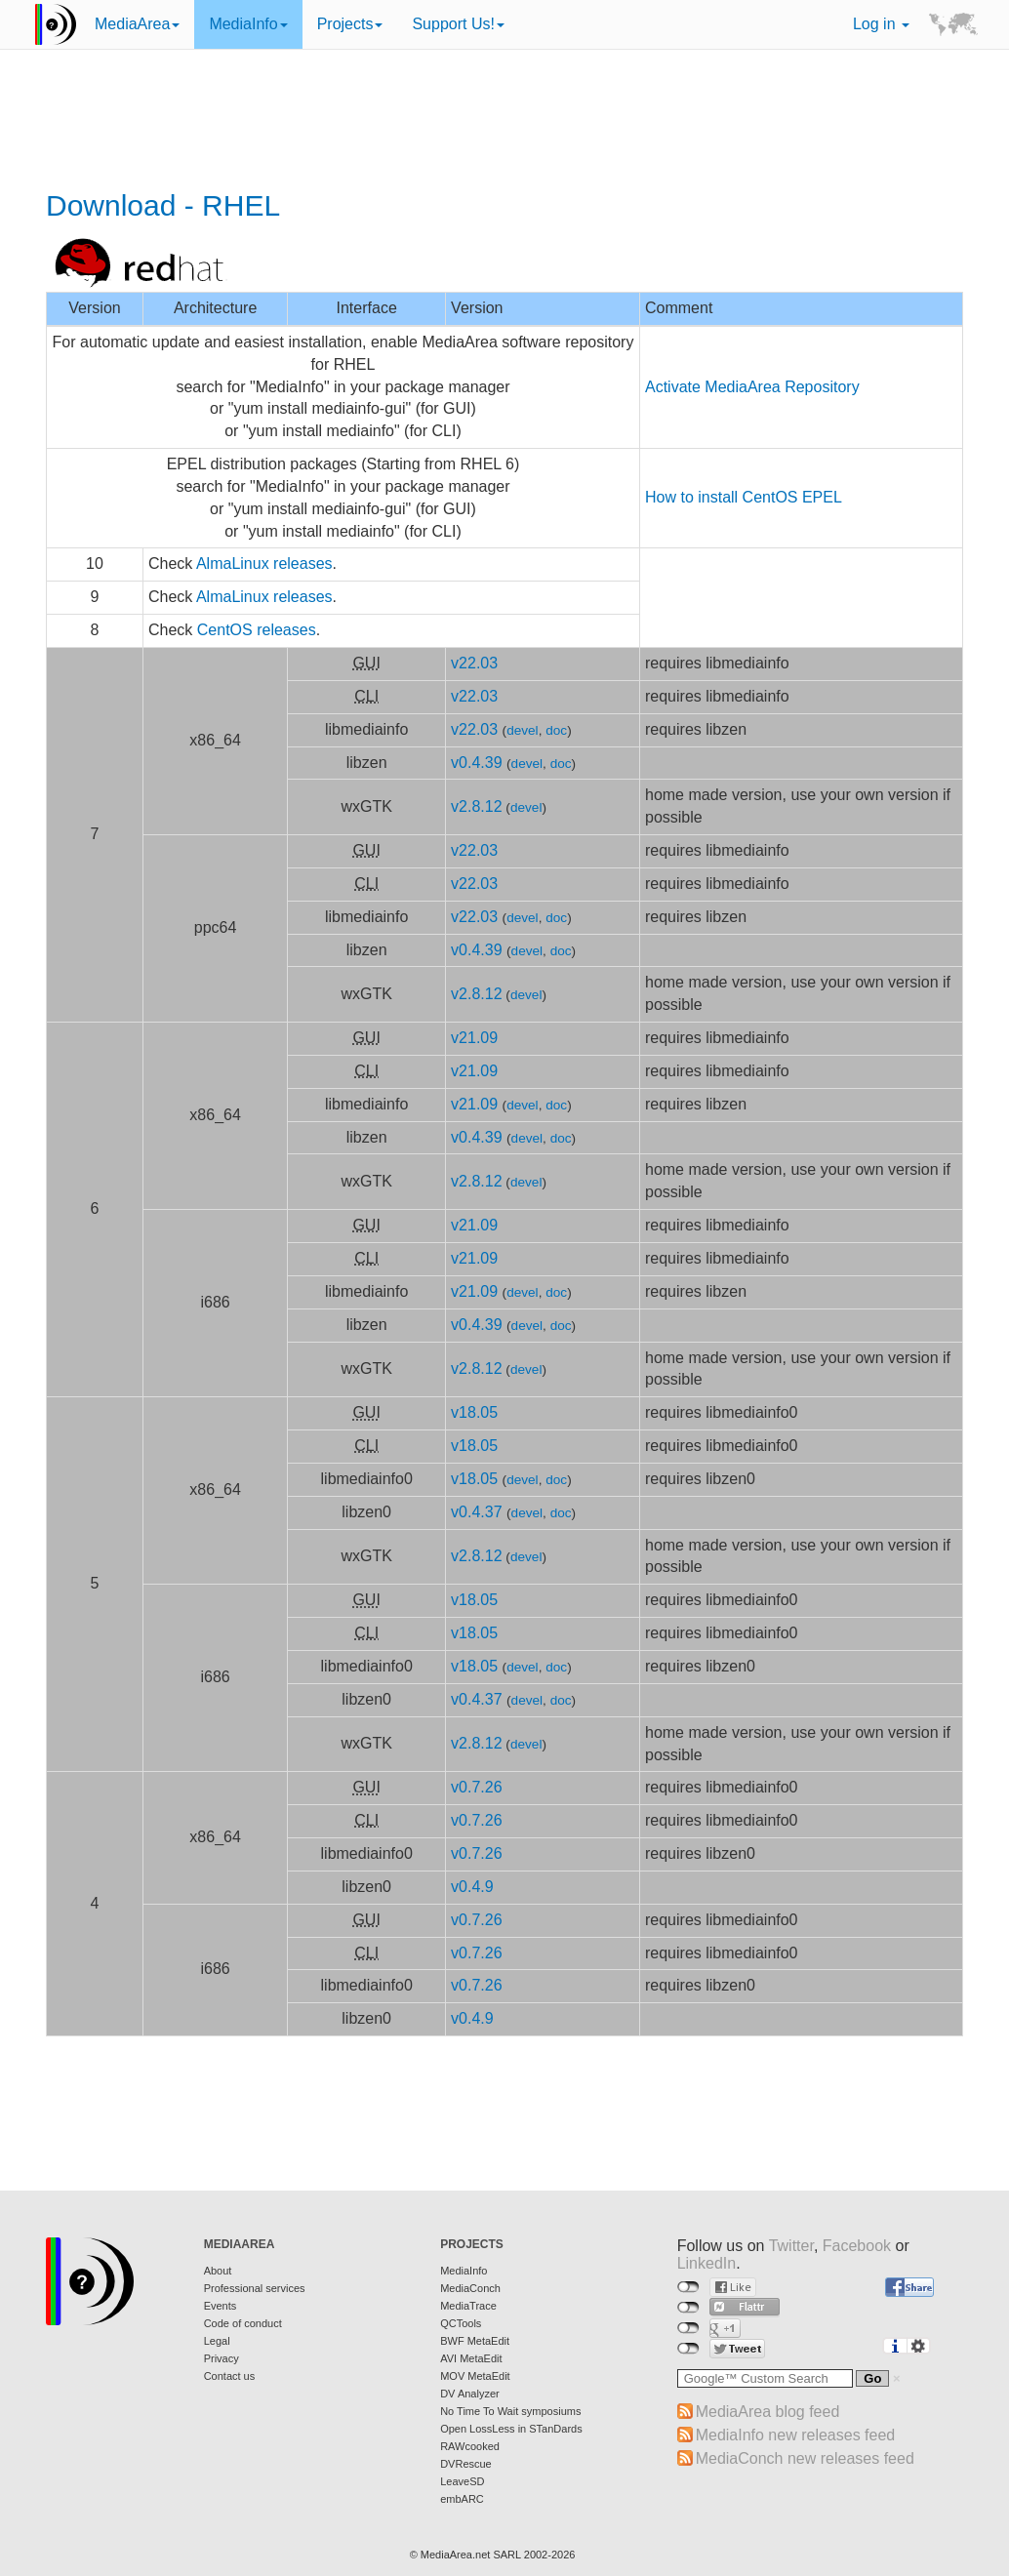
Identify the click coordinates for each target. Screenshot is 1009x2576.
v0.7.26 (476, 1787)
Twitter (791, 2245)
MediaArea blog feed (768, 2411)
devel (522, 730)
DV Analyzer (470, 2393)
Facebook (857, 2245)
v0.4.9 (472, 1886)
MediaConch (470, 2288)
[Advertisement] (504, 122)
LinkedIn (707, 2263)
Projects (350, 24)
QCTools (460, 2323)
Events (220, 2306)
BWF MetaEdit (474, 2341)
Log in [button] (881, 24)
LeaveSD (462, 2481)
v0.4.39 (476, 762)
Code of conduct (243, 2323)
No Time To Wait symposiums (510, 2411)
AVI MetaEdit (471, 2358)
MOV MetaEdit (475, 2376)
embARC (462, 2499)
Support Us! (458, 24)
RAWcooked (470, 2446)
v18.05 (474, 1412)
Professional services (254, 2288)
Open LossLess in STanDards (511, 2429)
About (218, 2270)
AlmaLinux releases (264, 563)
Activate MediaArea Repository (752, 387)
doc (556, 730)
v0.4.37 (476, 1512)
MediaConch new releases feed (805, 2458)
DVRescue (466, 2464)
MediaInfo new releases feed (796, 2435)
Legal (217, 2341)
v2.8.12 (476, 806)
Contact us (230, 2376)
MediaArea (137, 24)
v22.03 (474, 663)
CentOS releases (256, 630)
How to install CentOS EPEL (743, 497)
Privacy (221, 2358)
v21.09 (474, 1037)
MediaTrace (468, 2306)
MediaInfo (248, 24)
